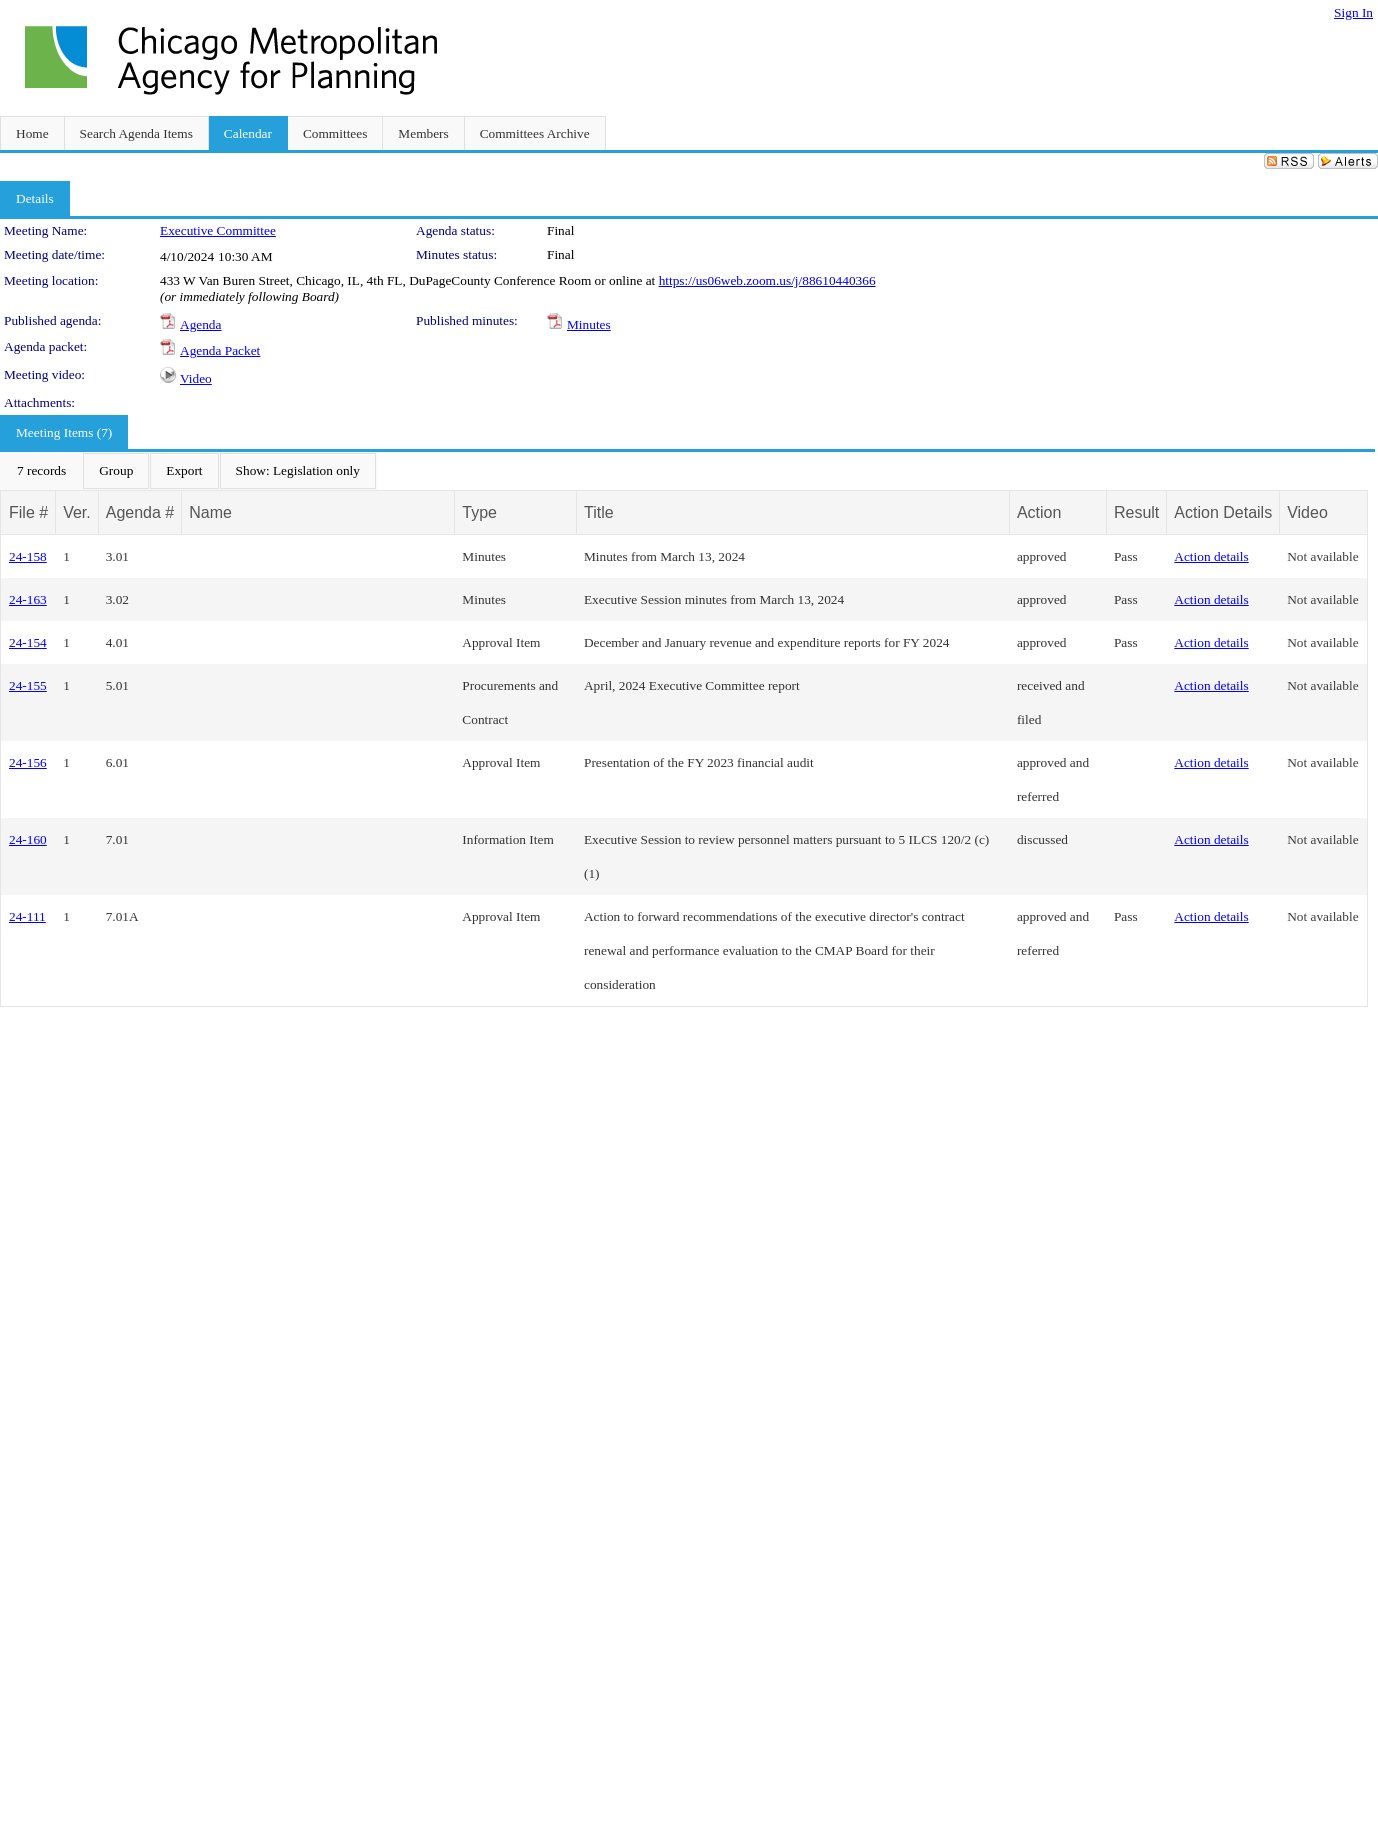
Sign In (1353, 12)
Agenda (200, 324)
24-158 (28, 556)
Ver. (77, 512)
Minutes (589, 324)
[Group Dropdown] (116, 471)
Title (599, 512)
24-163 (28, 599)
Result (1136, 512)
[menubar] (188, 471)
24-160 (28, 839)
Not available (1322, 556)
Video (196, 378)
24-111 (27, 916)
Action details (1211, 556)
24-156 (28, 762)
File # (28, 512)
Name (210, 512)
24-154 (28, 642)
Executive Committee (218, 230)
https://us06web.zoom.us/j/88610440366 (767, 280)
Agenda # (140, 512)
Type (479, 512)
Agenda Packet (220, 350)
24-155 (28, 685)
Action (1039, 512)
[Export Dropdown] (184, 471)
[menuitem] (41, 471)
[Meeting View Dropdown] (298, 471)
